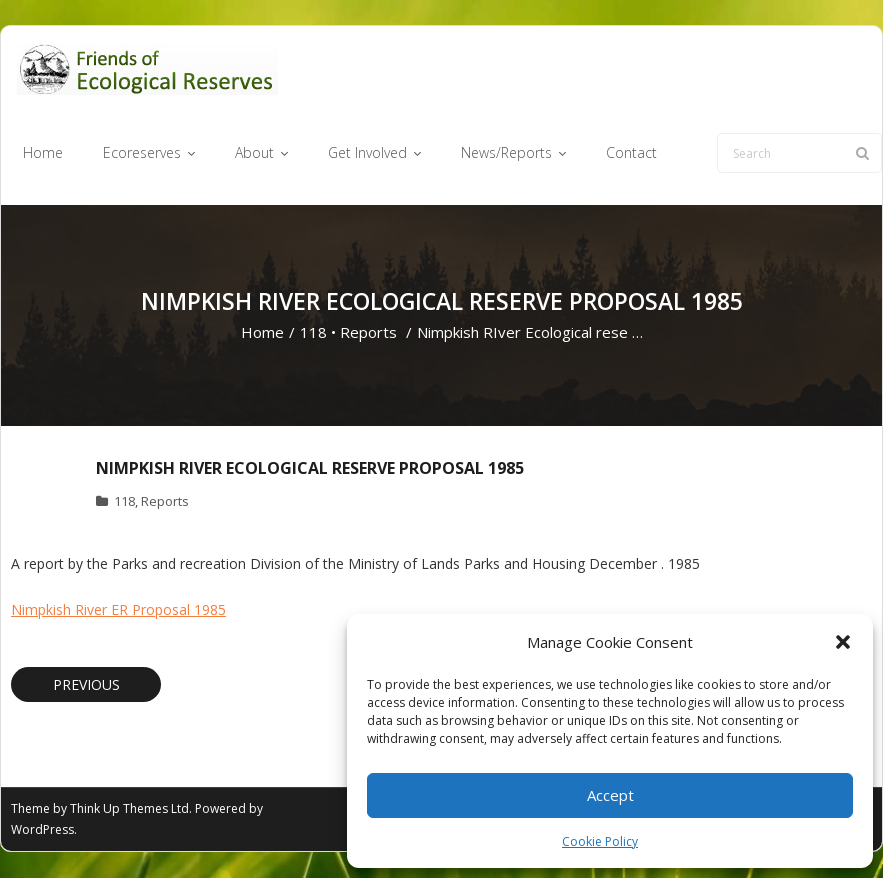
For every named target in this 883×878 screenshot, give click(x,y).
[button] (843, 642)
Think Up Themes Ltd (129, 809)
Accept (610, 795)
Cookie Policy (600, 841)
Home (262, 333)
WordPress (42, 830)
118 (313, 333)
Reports (368, 333)
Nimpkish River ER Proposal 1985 (118, 609)
